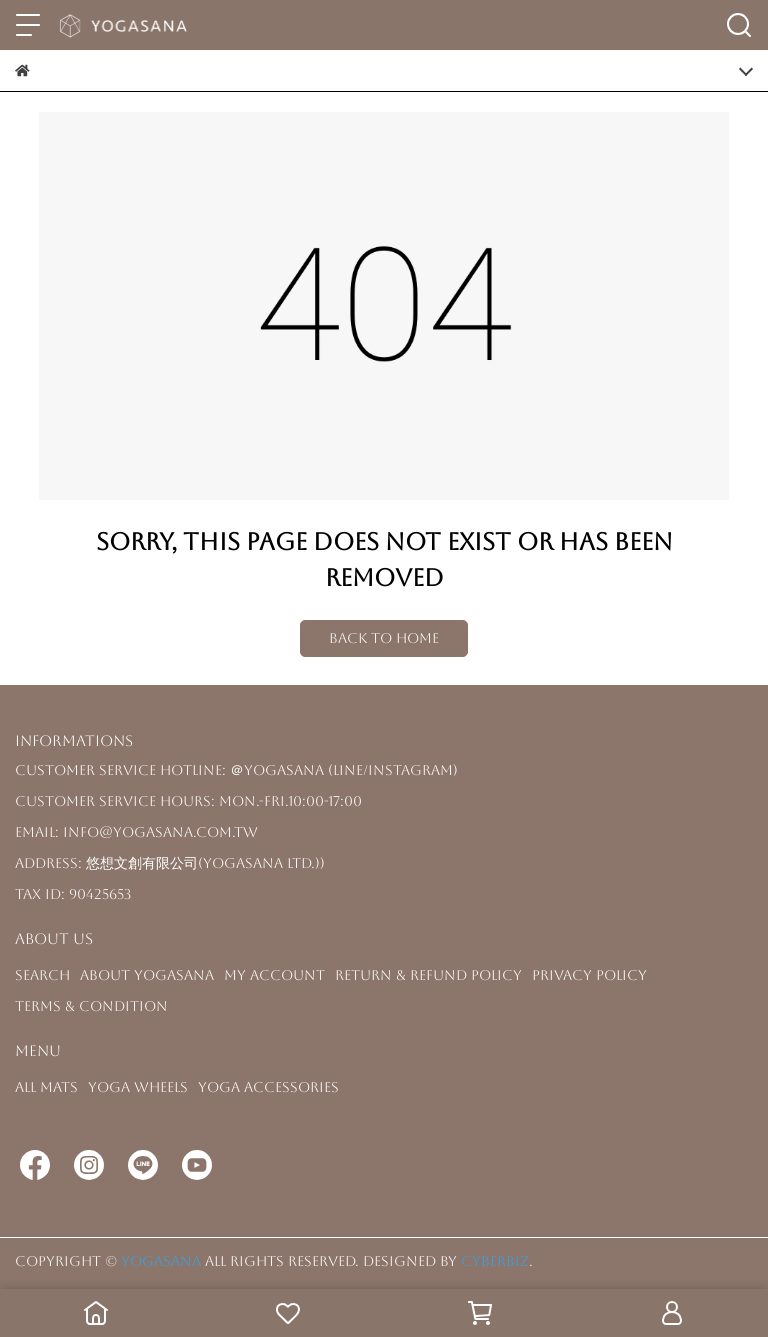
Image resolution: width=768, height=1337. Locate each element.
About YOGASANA (147, 975)
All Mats (46, 1087)
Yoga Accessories (268, 1087)
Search (42, 975)
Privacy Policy (589, 975)
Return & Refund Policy (428, 975)
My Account (274, 975)
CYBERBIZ (495, 1261)
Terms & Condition (91, 1006)
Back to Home (384, 638)
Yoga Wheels (138, 1087)
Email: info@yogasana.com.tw (136, 832)
